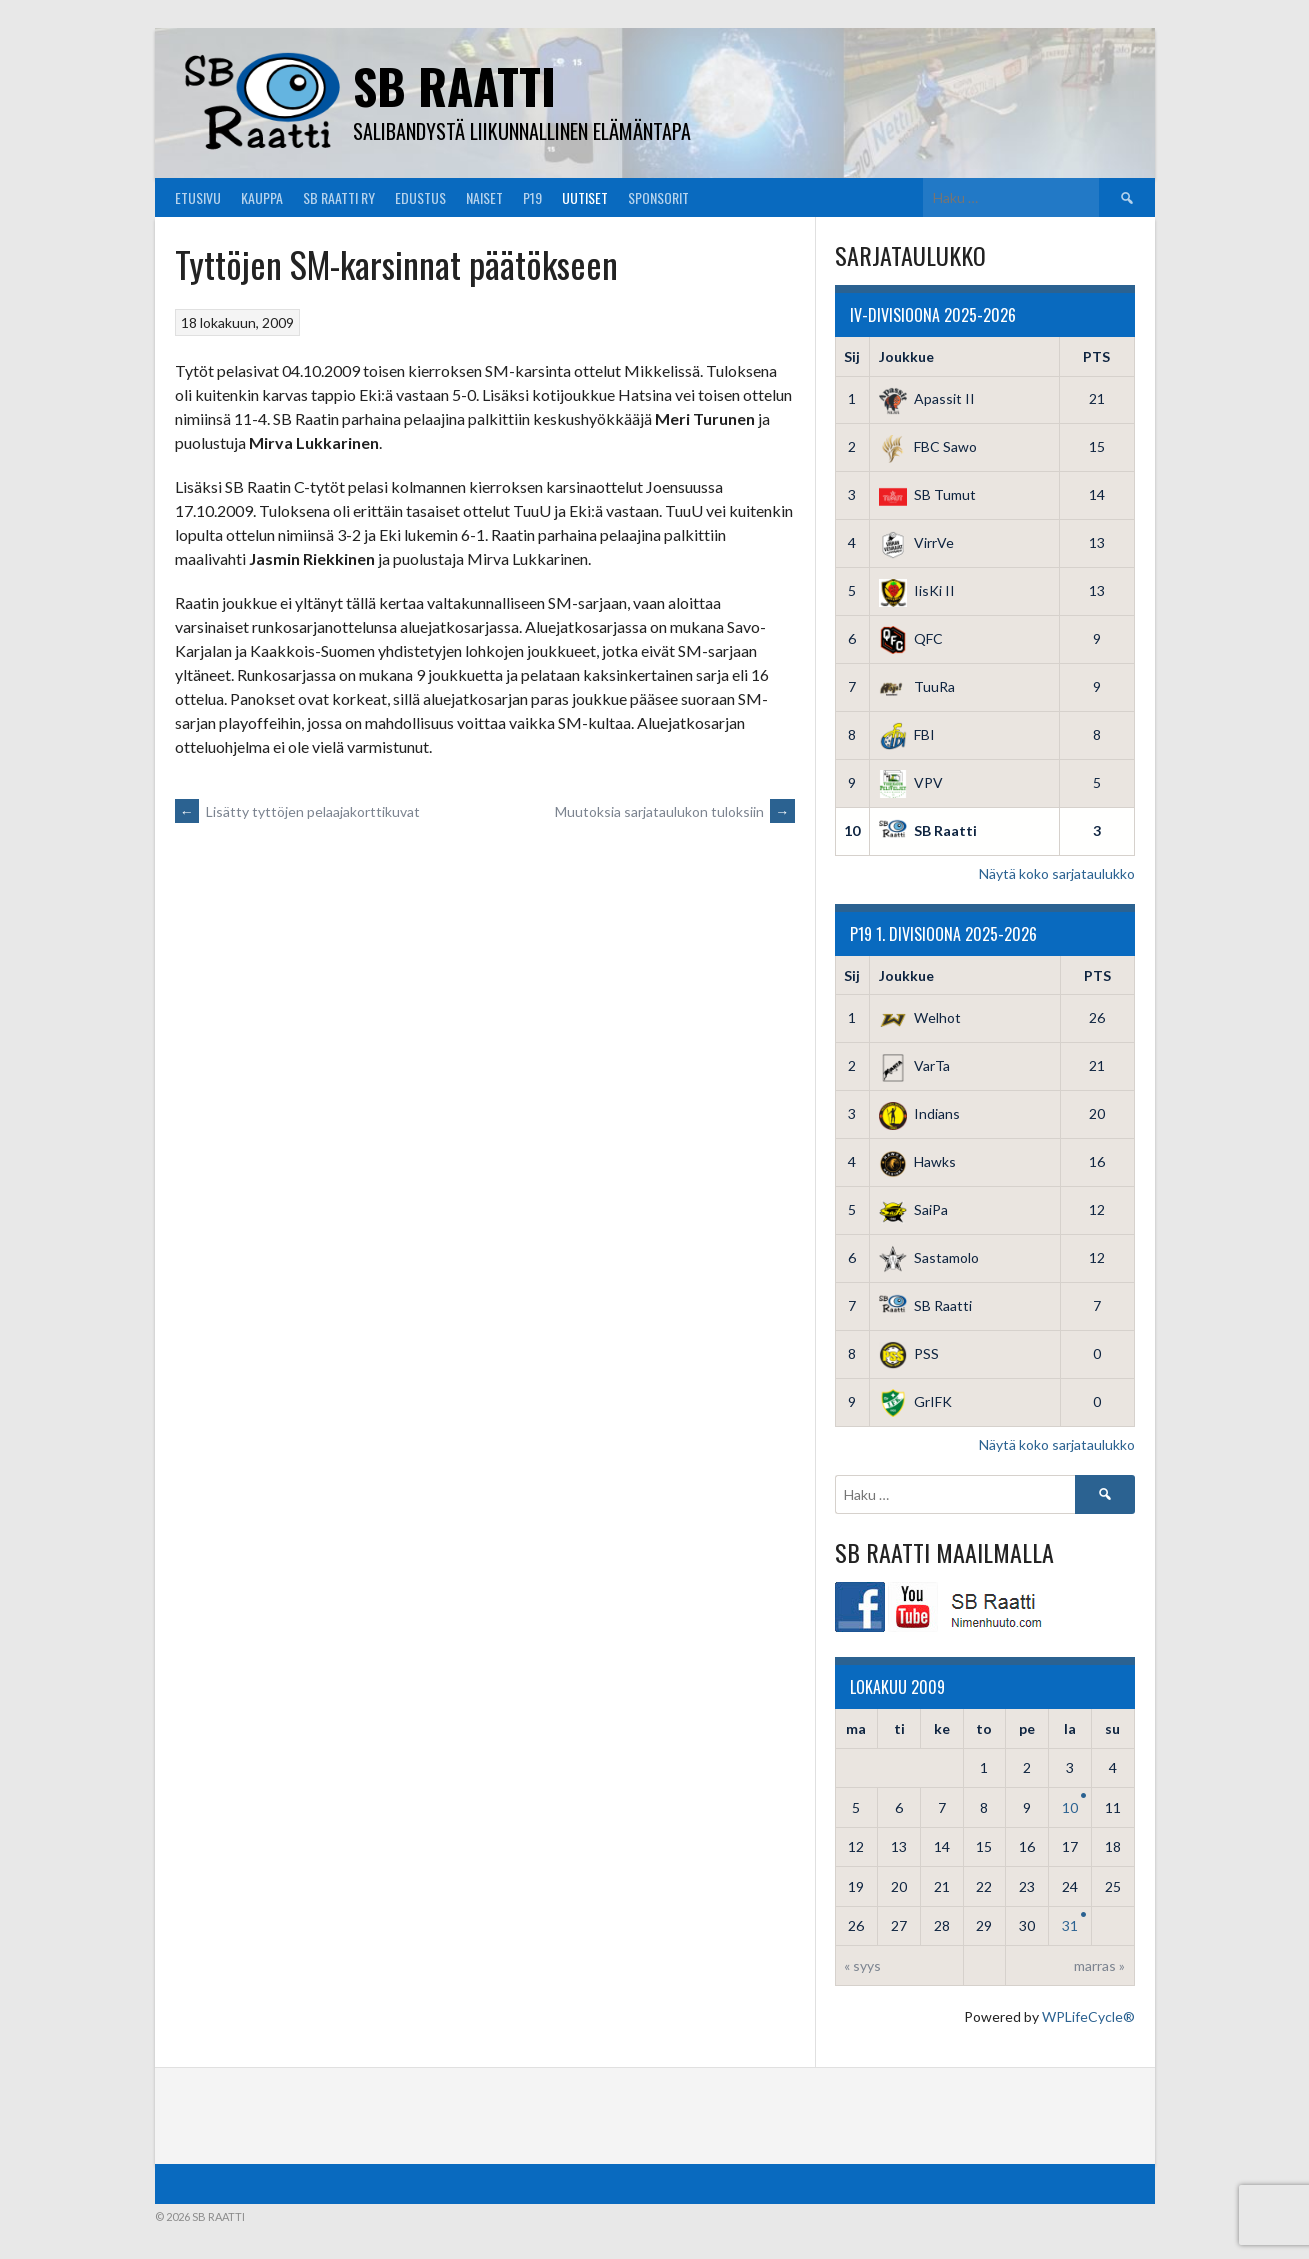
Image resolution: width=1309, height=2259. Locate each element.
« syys (862, 1965)
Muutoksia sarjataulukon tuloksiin (675, 811)
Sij (852, 356)
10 (1070, 1807)
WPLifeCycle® (1088, 2016)
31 (1070, 1925)
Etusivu (198, 197)
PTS (1096, 356)
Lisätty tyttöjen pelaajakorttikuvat (297, 811)
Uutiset (585, 197)
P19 (532, 197)
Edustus (420, 197)
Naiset (484, 197)
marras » (1099, 1965)
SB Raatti (454, 85)
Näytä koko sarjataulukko (1057, 873)
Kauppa (262, 197)
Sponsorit (658, 197)
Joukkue (906, 356)
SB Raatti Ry (339, 197)
